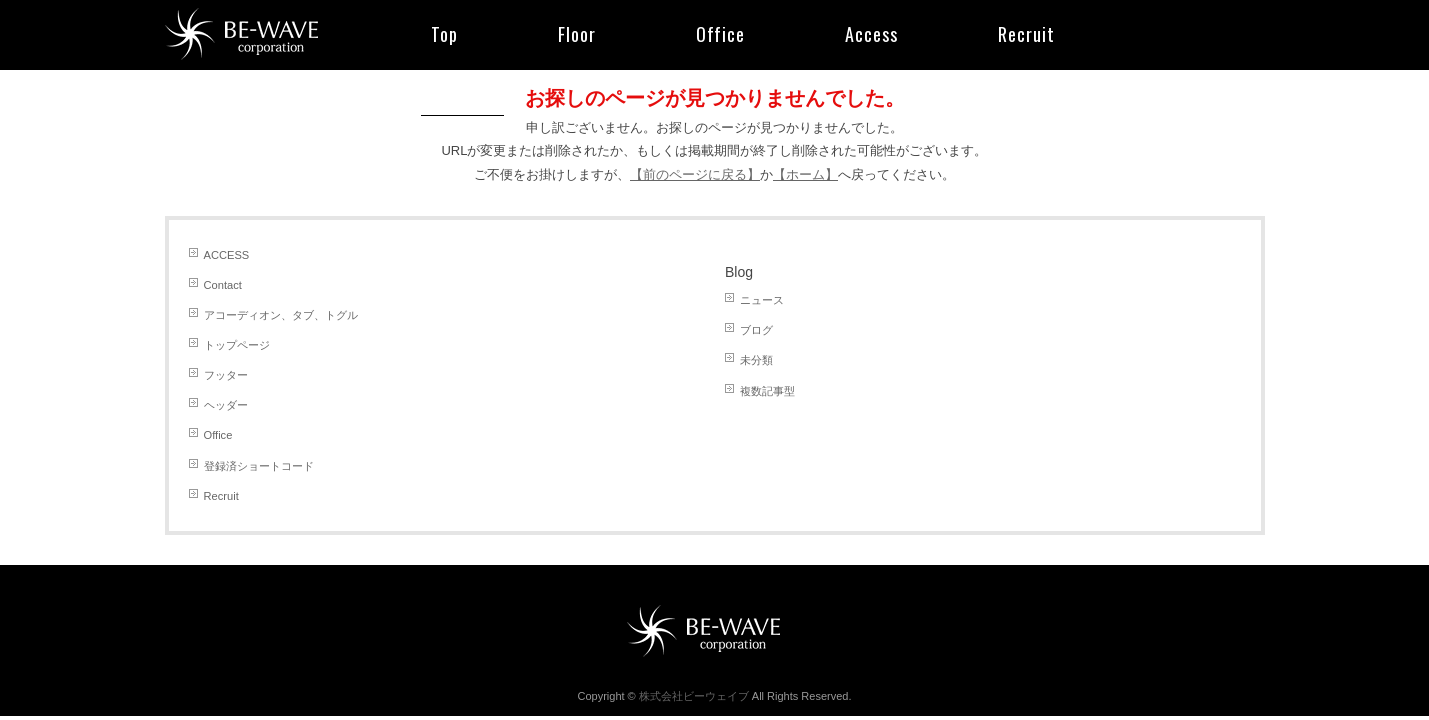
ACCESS (227, 255)
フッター (226, 375)
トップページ (237, 345)
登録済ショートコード (259, 466)
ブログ (756, 330)
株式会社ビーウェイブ (694, 696)
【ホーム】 (805, 174)
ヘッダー (226, 405)
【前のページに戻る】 (695, 174)
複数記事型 (767, 391)
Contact (223, 285)
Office (218, 435)
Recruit (221, 496)
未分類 (756, 360)
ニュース (762, 300)
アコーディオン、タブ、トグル (281, 315)
